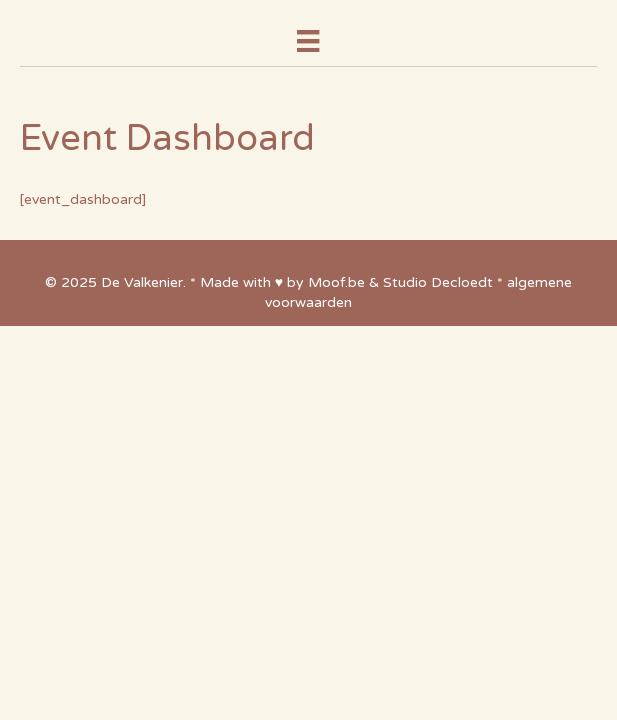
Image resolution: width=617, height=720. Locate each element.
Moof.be (336, 282)
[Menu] (308, 41)
